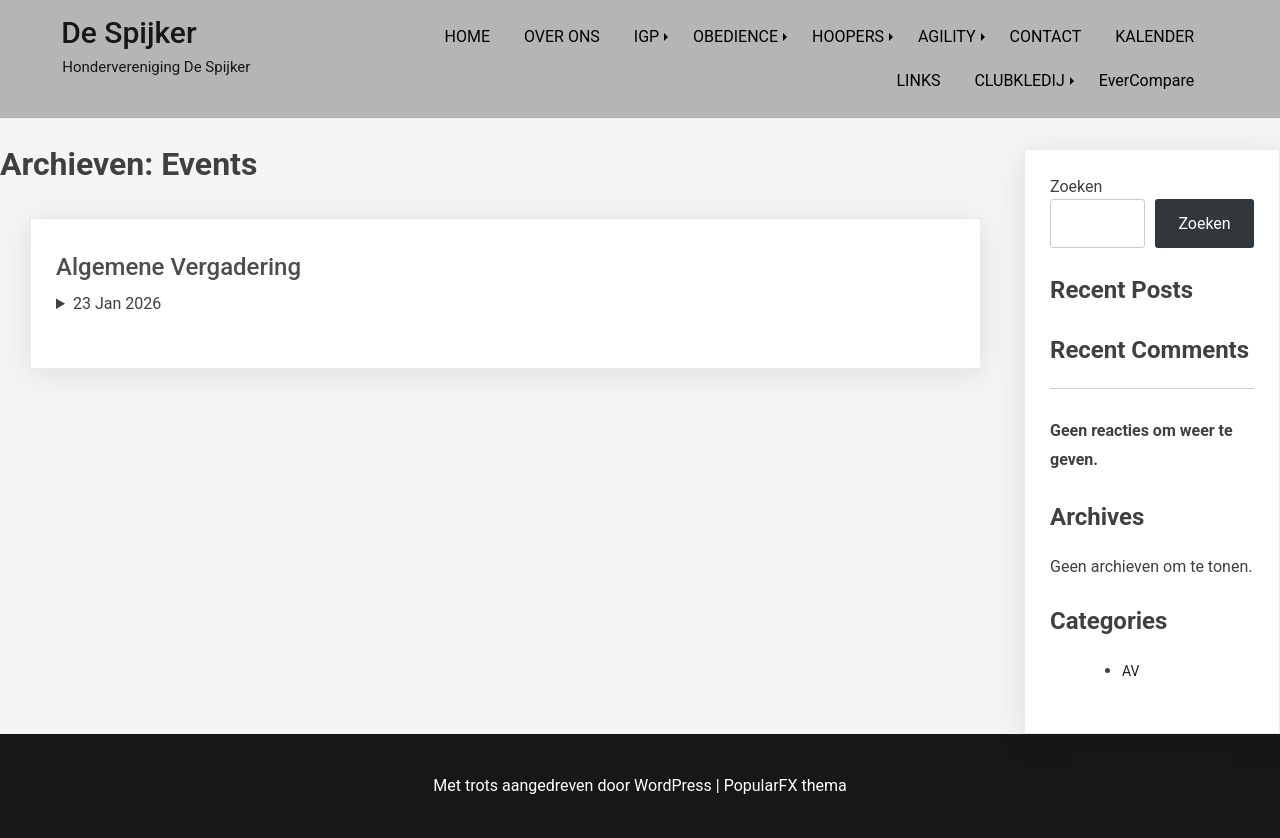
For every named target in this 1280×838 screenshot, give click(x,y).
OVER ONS (562, 36)
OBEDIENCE (735, 36)
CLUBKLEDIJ (1019, 80)
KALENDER (1154, 36)
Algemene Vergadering (178, 267)
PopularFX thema (785, 785)
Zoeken (1076, 186)
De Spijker (128, 32)
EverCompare (1146, 80)
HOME (467, 36)
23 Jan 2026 (117, 303)
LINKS (919, 80)
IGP (646, 36)
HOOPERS (848, 36)
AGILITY (947, 36)
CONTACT (1046, 36)
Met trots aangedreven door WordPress (574, 785)
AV (1130, 671)
